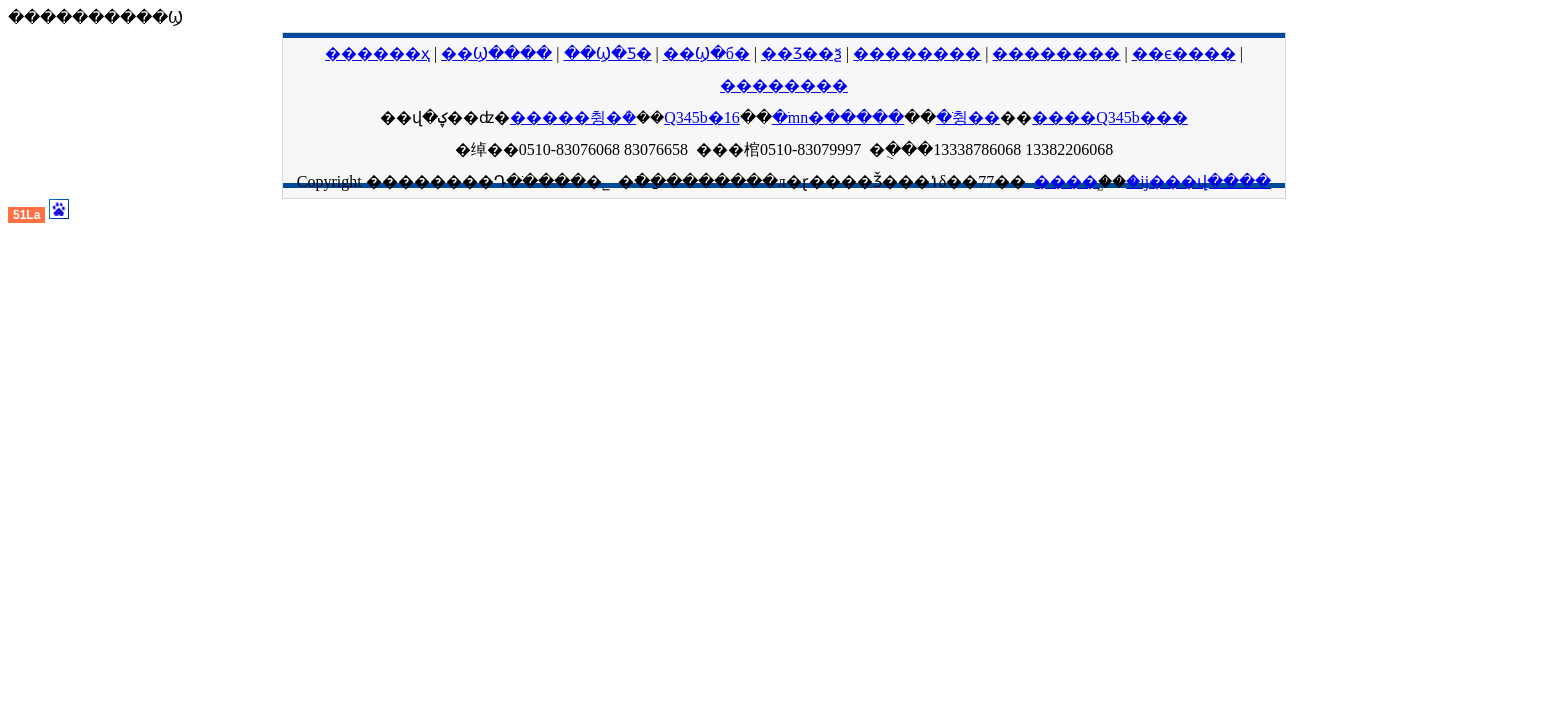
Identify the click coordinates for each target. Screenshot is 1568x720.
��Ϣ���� (496, 53)
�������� (917, 53)
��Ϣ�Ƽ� (608, 53)
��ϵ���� (1184, 53)
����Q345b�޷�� (1110, 117)
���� (1066, 181)
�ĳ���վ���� (1198, 181)
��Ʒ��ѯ (801, 53)
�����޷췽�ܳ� (573, 117)
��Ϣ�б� (706, 53)
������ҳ (377, 53)
